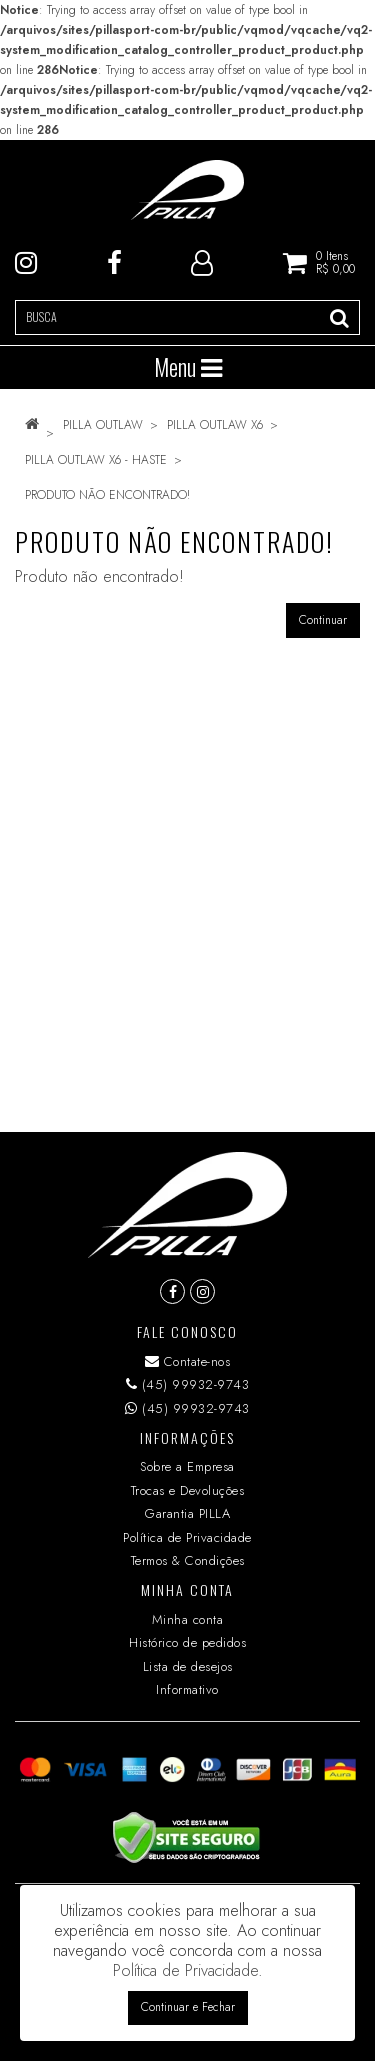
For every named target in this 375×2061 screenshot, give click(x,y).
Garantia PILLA (187, 1513)
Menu (188, 367)
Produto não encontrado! (107, 495)
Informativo (187, 1689)
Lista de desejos (188, 1666)
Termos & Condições (188, 1560)
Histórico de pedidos (187, 1642)
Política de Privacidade (187, 1537)
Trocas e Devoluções (188, 1490)
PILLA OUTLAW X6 (215, 425)
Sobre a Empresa (187, 1466)
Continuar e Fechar (188, 2007)
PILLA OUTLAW (103, 425)
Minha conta (188, 1619)
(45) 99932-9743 (188, 1384)
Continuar (323, 620)
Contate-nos (188, 1361)
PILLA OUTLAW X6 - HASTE (96, 460)
